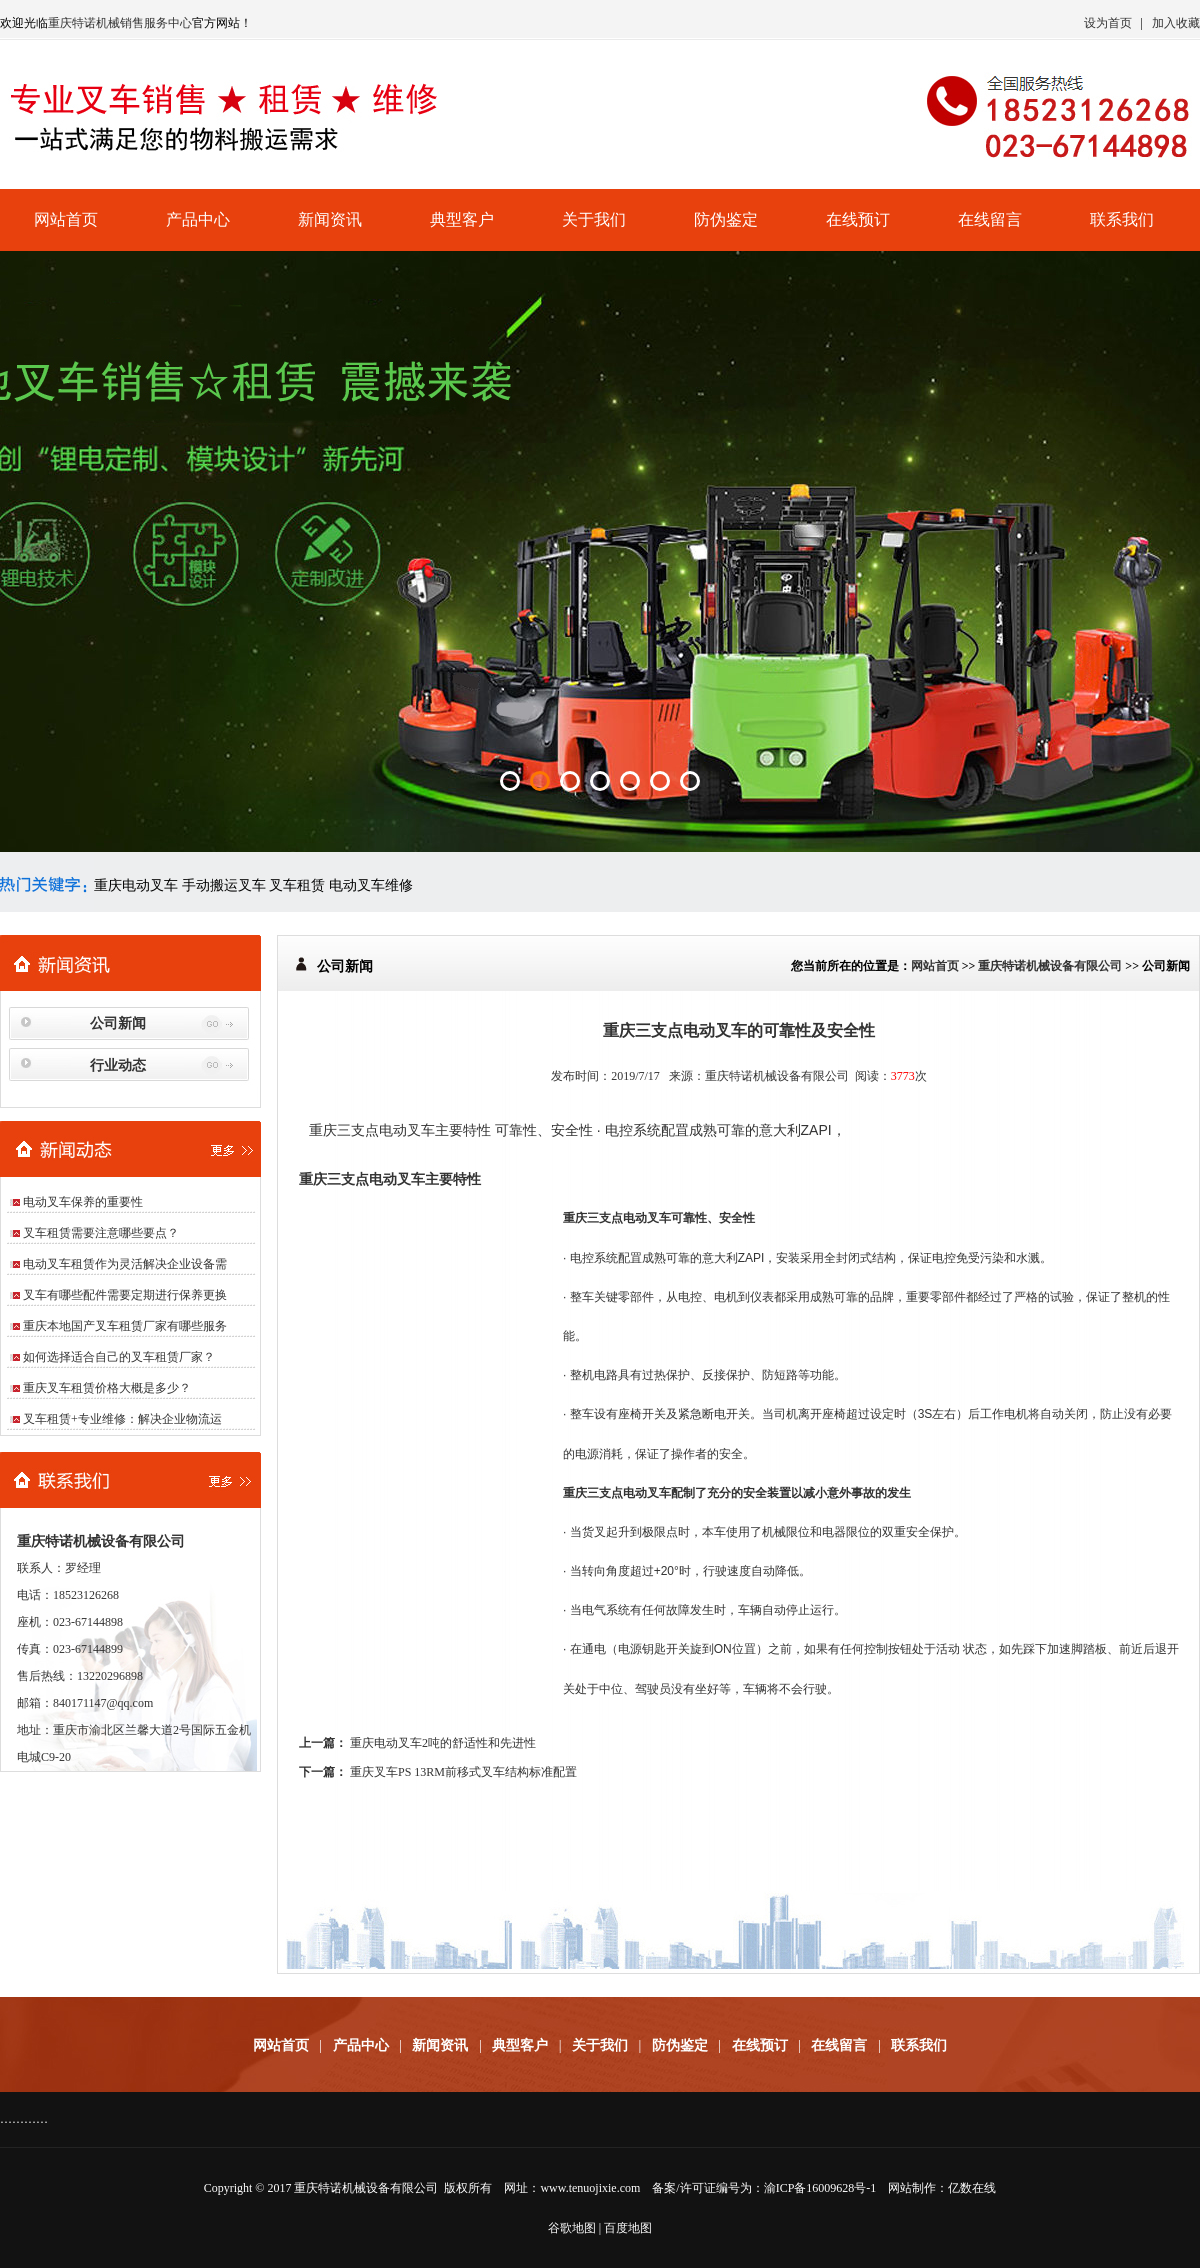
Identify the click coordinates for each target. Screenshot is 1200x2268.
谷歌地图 (572, 2228)
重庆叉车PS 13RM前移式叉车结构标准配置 (463, 1772)
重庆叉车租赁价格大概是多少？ (107, 1388)
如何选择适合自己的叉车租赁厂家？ (119, 1357)
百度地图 (628, 2228)
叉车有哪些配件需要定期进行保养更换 (125, 1295)
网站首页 (66, 219)
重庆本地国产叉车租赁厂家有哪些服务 (125, 1326)
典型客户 (462, 219)
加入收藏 (1176, 23)
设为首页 (1108, 23)
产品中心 (198, 219)
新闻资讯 (330, 219)
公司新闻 (118, 1023)
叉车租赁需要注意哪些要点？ (101, 1233)
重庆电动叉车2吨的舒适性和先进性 (443, 1743)
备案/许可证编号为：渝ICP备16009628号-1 (764, 2188)
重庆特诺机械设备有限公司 (1050, 966)
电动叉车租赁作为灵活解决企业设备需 (125, 1264)
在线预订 (858, 219)
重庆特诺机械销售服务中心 (120, 23)
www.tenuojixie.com (590, 2188)
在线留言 (990, 219)
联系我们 (1122, 219)
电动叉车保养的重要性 (83, 1202)
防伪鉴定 (726, 219)
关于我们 (594, 219)
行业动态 (118, 1065)
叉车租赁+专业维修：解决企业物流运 (122, 1419)
